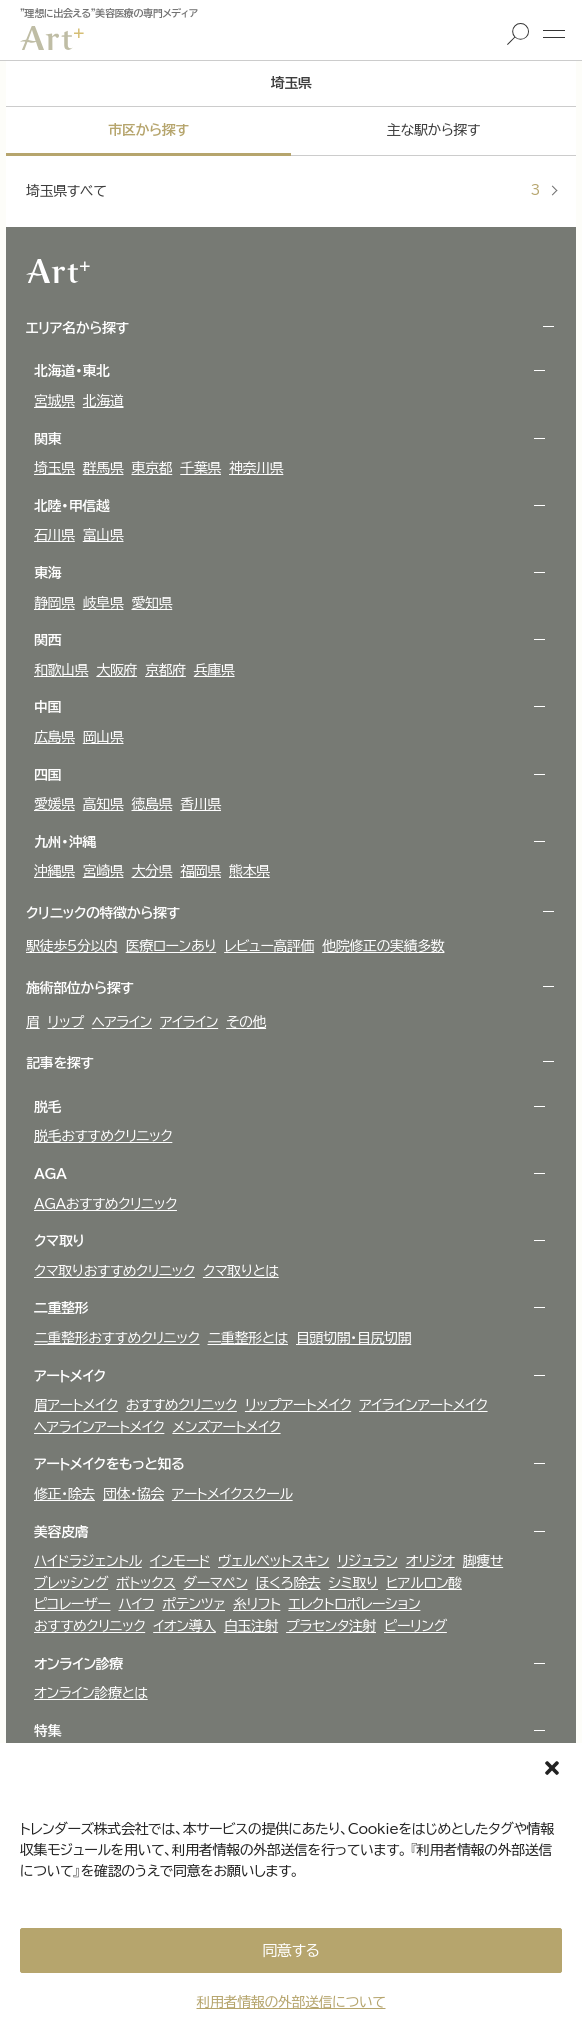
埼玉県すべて (283, 191)
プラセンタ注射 (331, 1626)
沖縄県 (54, 871)
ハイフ (136, 1604)
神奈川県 (256, 468)
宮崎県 (103, 871)
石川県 (54, 535)
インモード (180, 1561)
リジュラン (367, 1561)
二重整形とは (248, 1338)
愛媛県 (54, 804)
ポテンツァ (193, 1604)
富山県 (103, 535)
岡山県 (103, 737)
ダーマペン (216, 1583)
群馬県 (103, 468)
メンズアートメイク (226, 1427)
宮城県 (54, 401)
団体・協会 (133, 1494)
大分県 (152, 871)
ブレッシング (71, 1583)
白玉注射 (251, 1626)
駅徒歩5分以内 (72, 946)
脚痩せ (483, 1561)
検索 (518, 34)
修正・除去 (64, 1494)
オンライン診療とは (91, 1693)
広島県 (54, 737)
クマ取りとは (241, 1271)
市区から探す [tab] (148, 130)
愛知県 (152, 603)
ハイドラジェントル (88, 1561)
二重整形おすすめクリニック (117, 1338)
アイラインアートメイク (423, 1405)
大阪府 (116, 670)
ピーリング (415, 1626)
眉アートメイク (76, 1405)
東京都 (152, 468)
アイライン (189, 1022)
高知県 (103, 804)
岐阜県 (103, 603)
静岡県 (54, 603)
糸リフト (256, 1604)
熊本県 (249, 871)
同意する (291, 1950)
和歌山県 (61, 670)
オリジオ (430, 1561)
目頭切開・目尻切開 (353, 1338)
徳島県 (152, 804)
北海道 (103, 401)
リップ (66, 1022)
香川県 (200, 804)
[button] (552, 1768)
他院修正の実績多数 (383, 946)
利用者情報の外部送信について (290, 2002)
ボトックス (146, 1583)
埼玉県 (54, 468)
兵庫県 (214, 670)
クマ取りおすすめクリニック (114, 1271)
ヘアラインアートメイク (99, 1427)
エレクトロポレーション (354, 1604)
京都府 (165, 670)
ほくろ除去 (288, 1583)
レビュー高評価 (269, 946)
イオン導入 (184, 1626)
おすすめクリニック (181, 1405)
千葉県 (200, 468)
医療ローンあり (171, 946)
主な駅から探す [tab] (433, 130)
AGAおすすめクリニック (105, 1204)
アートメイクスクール (232, 1494)
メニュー (554, 34)
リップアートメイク (298, 1405)
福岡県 (200, 871)
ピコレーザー (72, 1604)
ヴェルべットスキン (273, 1561)
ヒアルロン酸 (424, 1583)
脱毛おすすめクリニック (103, 1136)
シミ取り (353, 1583)
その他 (246, 1022)
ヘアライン (122, 1022)
